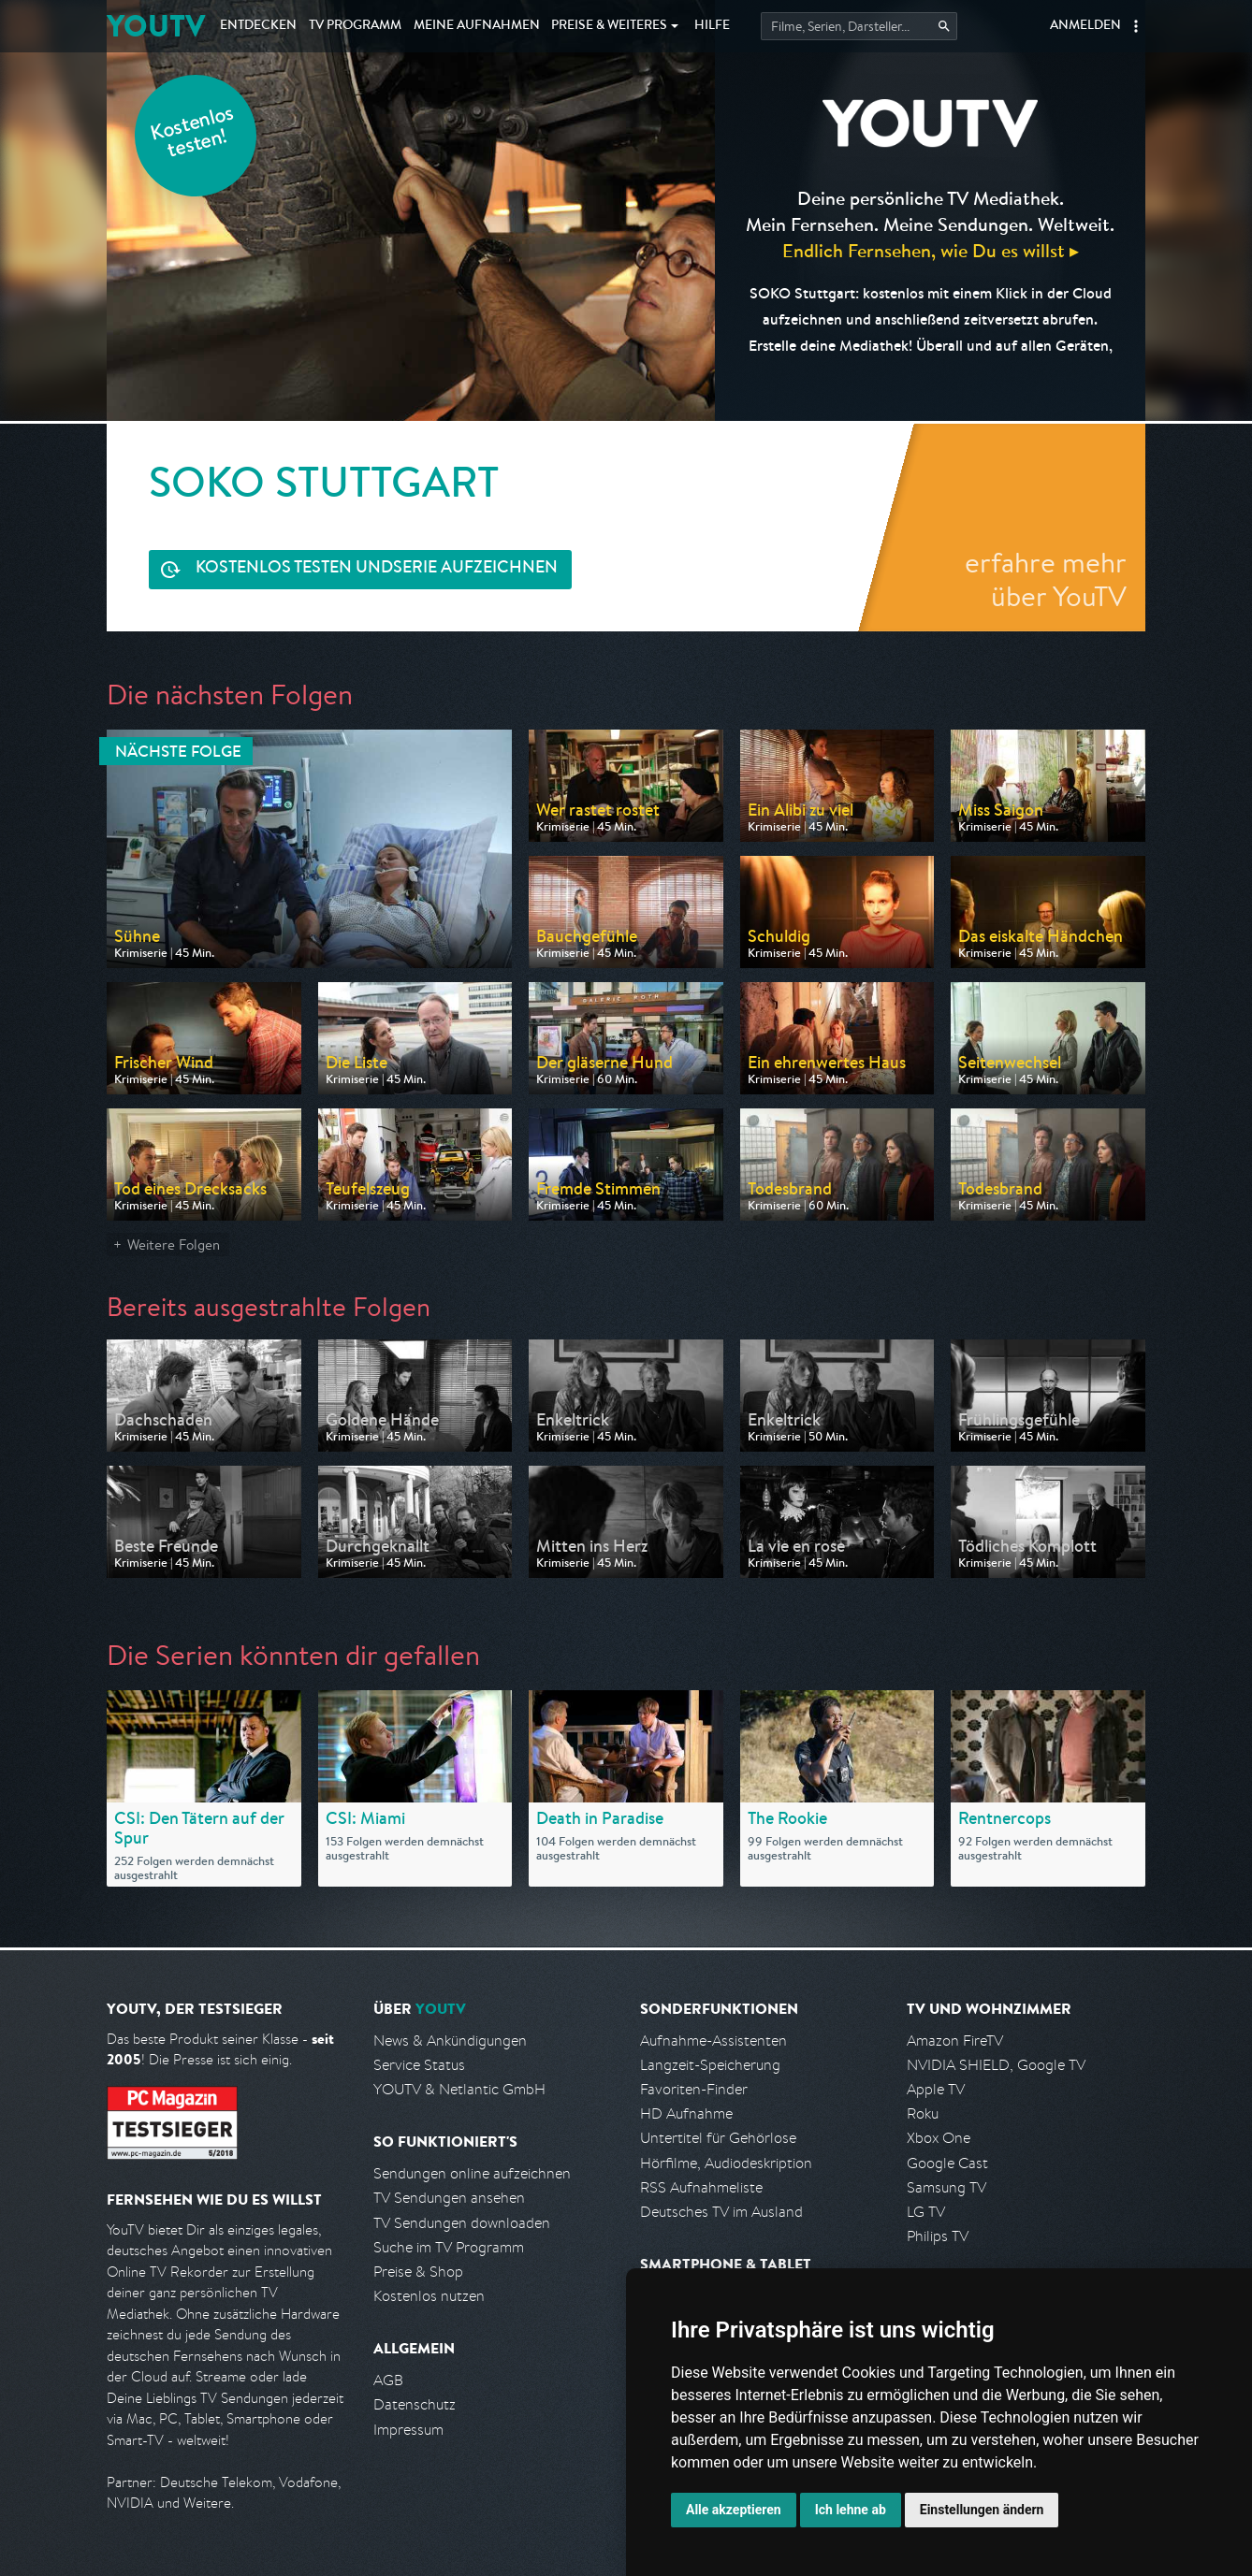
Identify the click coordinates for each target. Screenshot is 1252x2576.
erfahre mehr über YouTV (1046, 579)
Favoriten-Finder (694, 2089)
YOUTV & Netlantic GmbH (459, 2089)
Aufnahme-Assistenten (713, 2040)
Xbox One (938, 2138)
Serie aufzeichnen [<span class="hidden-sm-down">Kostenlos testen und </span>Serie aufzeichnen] (377, 569)
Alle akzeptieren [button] (733, 2509)
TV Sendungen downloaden (461, 2223)
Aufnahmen (477, 26)
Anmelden (1085, 26)
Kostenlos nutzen (429, 2296)
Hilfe (712, 26)
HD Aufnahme (686, 2113)
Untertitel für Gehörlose (718, 2138)
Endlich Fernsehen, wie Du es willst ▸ (930, 250)
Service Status (419, 2065)
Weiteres (609, 26)
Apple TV (936, 2089)
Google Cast (947, 2163)
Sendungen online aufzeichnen (472, 2173)
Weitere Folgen (173, 1244)
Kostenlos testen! (193, 134)
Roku (923, 2113)
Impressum (408, 2429)
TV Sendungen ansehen (449, 2197)
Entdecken (258, 26)
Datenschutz (414, 2404)
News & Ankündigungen (450, 2040)
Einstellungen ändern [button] (982, 2509)
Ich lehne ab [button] (850, 2509)
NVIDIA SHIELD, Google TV (996, 2065)
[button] (1136, 26)
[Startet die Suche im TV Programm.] (859, 26)
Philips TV (937, 2236)
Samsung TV (946, 2187)
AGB (388, 2380)
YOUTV (156, 26)
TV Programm (355, 26)
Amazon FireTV (955, 2040)
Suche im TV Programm (448, 2247)
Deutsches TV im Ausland (721, 2211)
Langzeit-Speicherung (710, 2065)
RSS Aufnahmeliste (701, 2187)
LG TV (926, 2211)
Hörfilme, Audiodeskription (726, 2163)
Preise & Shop (418, 2271)
